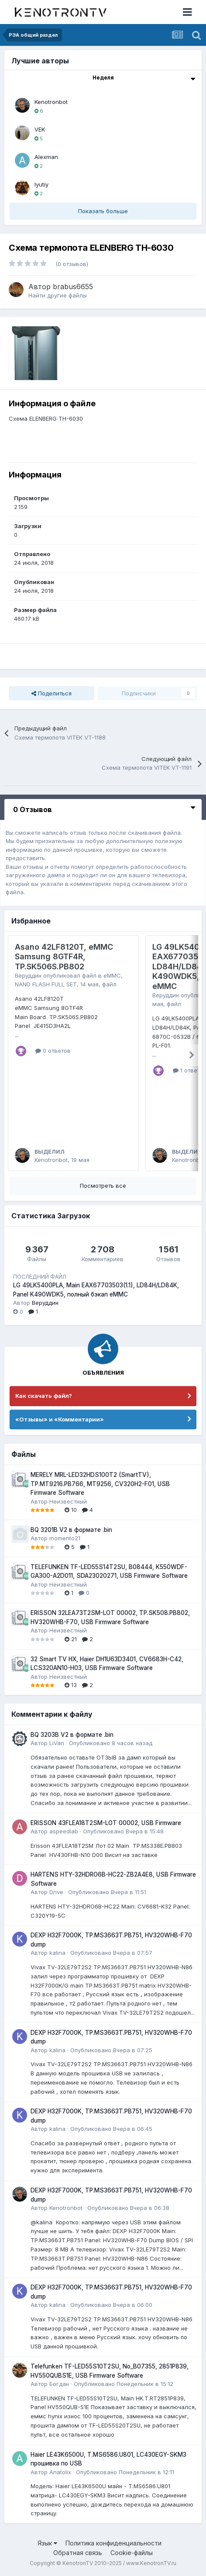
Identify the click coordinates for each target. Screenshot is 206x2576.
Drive (56, 1891)
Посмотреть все (103, 1185)
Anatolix (60, 2472)
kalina (57, 1952)
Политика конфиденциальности (113, 2543)
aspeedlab (63, 1831)
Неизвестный (68, 1501)
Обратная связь (77, 2552)
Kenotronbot (51, 101)
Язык (47, 2543)
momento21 (64, 1538)
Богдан (59, 2383)
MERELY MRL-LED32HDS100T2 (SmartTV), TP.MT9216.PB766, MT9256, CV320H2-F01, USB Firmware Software (100, 1483)
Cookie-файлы (131, 2552)
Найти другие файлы (57, 295)
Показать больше (103, 210)
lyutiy (41, 184)
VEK (39, 129)
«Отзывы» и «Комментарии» (59, 1419)
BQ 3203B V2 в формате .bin (72, 1734)
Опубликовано (110, 1742)
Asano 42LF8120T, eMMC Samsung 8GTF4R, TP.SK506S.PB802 (64, 956)
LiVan (56, 1742)
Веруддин (28, 975)
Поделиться (51, 693)
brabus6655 (73, 286)
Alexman (46, 156)
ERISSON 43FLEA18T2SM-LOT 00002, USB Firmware (106, 1822)
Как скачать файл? (43, 1395)
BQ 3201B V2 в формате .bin (71, 1529)
